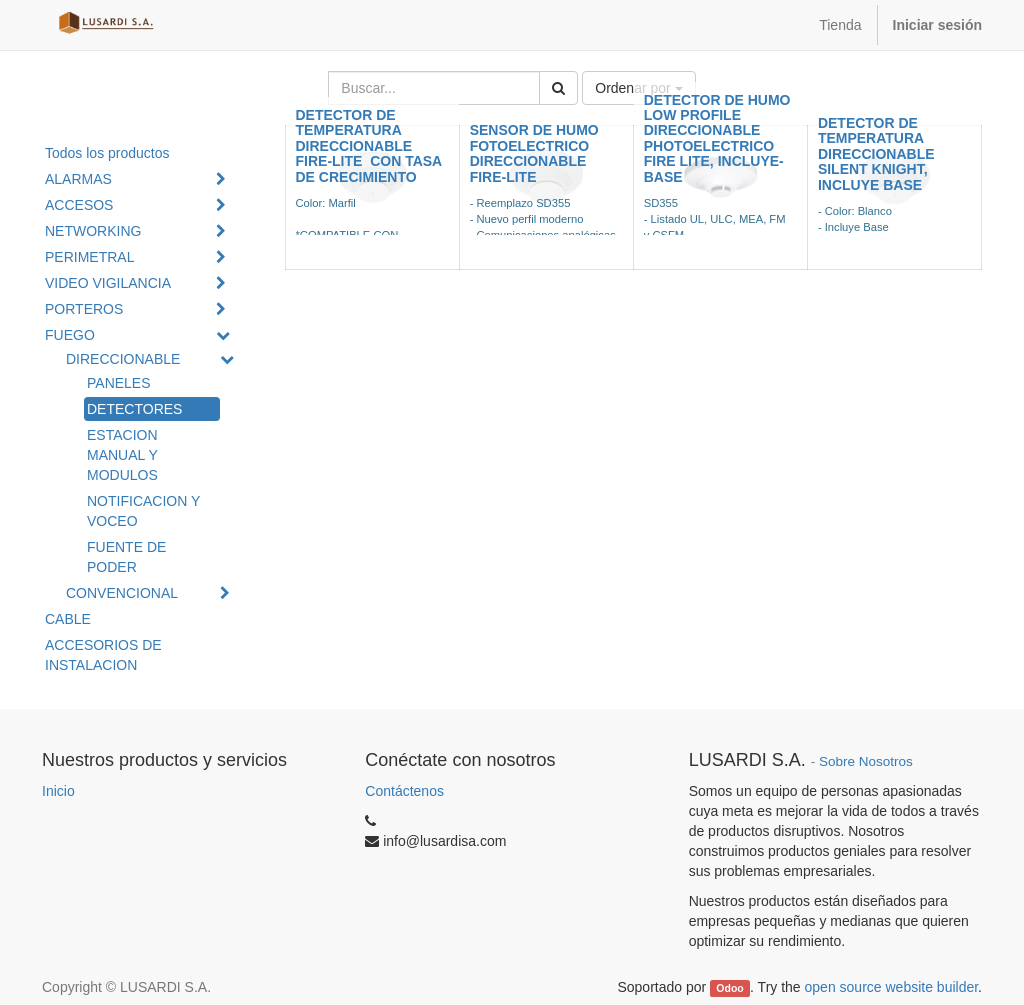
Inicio (58, 791)
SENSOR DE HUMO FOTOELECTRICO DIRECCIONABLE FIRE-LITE (534, 153)
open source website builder (892, 987)
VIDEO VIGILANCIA (108, 283)
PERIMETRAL (89, 257)
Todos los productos (107, 153)
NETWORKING (93, 231)
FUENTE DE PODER (126, 557)
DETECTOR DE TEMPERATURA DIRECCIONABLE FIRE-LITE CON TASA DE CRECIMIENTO (369, 146)
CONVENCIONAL (122, 593)
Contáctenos (404, 791)
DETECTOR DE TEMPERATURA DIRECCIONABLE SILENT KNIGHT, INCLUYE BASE (876, 154)
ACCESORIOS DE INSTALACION (103, 655)
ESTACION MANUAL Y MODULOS (122, 455)
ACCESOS (79, 205)
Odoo (729, 988)
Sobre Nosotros (866, 761)
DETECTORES (134, 409)
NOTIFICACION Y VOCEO (143, 511)
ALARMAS (78, 179)
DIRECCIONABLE (123, 359)
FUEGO (70, 335)
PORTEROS (84, 309)
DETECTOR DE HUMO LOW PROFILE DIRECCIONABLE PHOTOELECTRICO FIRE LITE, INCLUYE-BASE (717, 138)
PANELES (119, 383)
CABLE (68, 619)
